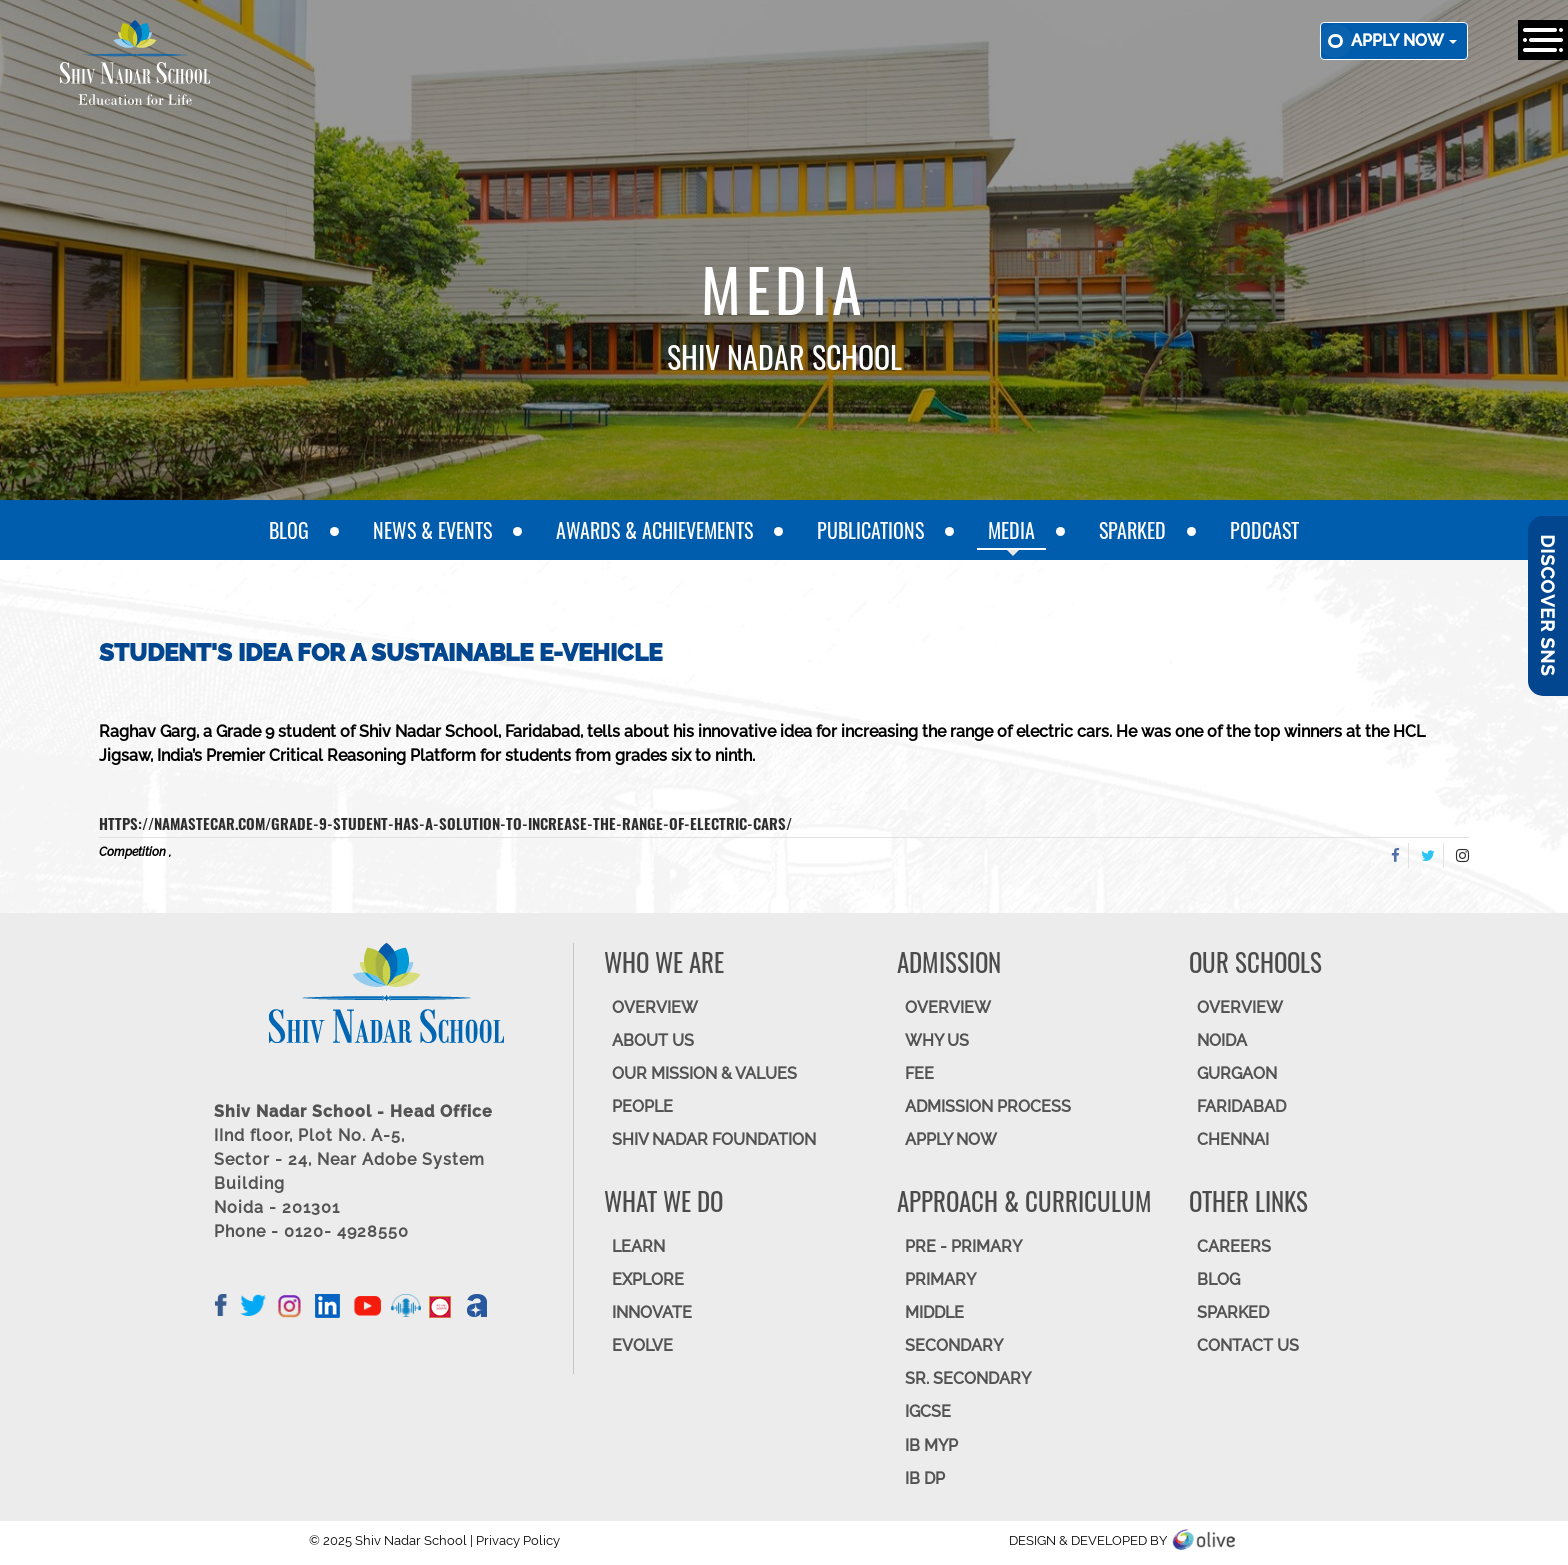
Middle (934, 1312)
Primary (940, 1279)
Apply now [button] (1404, 40)
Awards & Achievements (654, 530)
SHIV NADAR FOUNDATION (714, 1139)
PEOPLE (642, 1106)
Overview (1240, 1007)
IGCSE (928, 1411)
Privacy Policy (518, 1540)
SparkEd (1132, 530)
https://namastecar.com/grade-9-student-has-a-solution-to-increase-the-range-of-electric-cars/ (445, 823)
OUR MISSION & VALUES (704, 1073)
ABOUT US (653, 1040)
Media (1011, 530)
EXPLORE (648, 1279)
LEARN (638, 1246)
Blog (289, 530)
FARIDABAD (1241, 1106)
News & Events (432, 530)
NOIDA (1222, 1040)
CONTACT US (1248, 1345)
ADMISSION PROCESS (988, 1106)
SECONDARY (954, 1345)
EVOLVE (642, 1345)
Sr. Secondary (968, 1378)
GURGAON (1237, 1073)
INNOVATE (652, 1312)
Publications (870, 530)
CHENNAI (1233, 1139)
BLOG (1218, 1279)
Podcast (1264, 530)
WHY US (937, 1040)
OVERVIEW (655, 1007)
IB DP (925, 1478)
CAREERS (1234, 1246)
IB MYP (931, 1445)
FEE (919, 1073)
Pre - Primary (963, 1246)
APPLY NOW (951, 1139)
